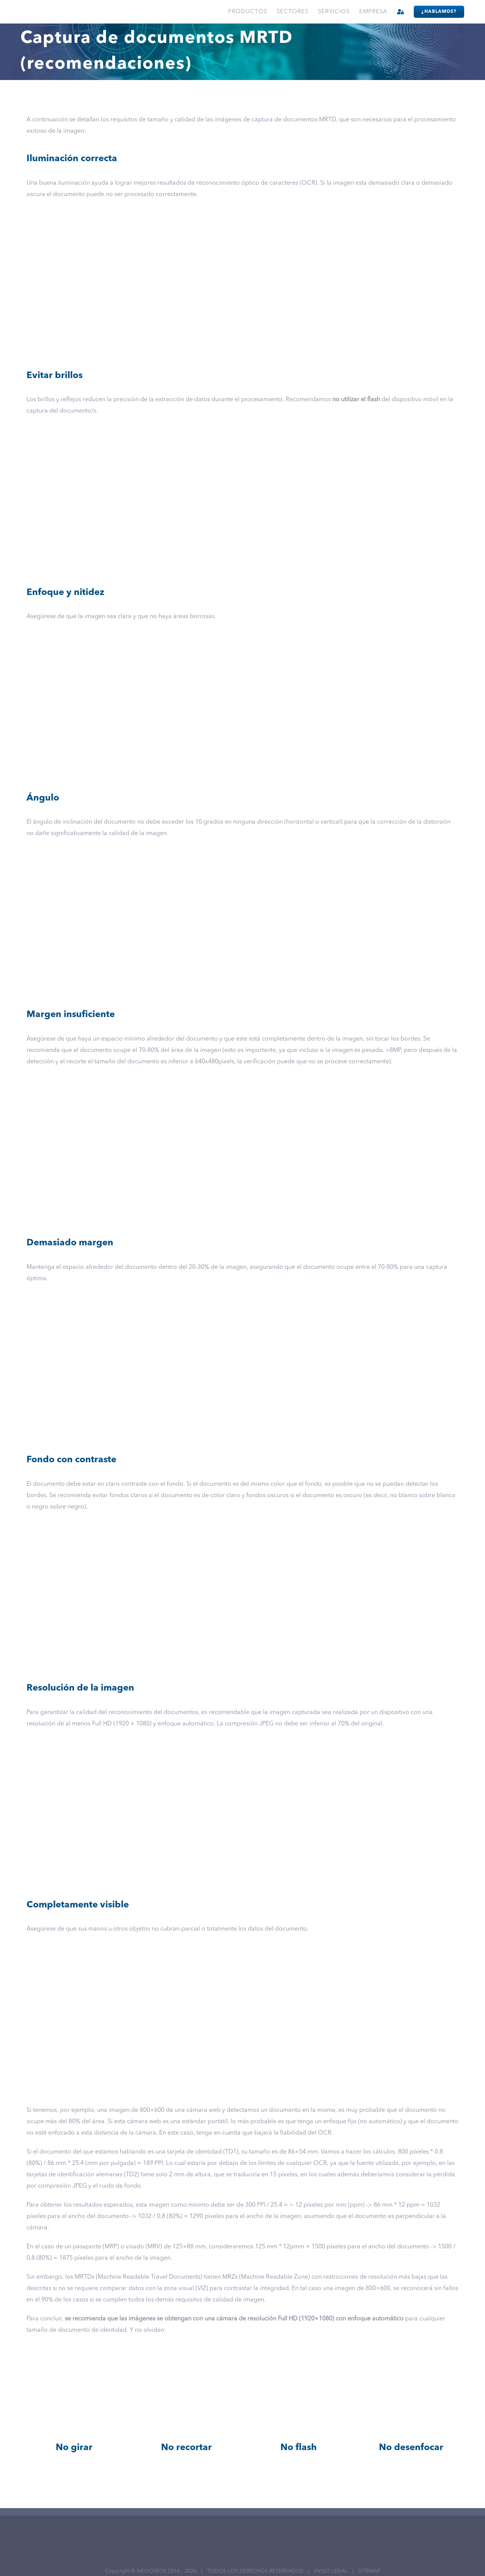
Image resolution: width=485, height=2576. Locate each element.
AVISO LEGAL (331, 2571)
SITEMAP (369, 2571)
